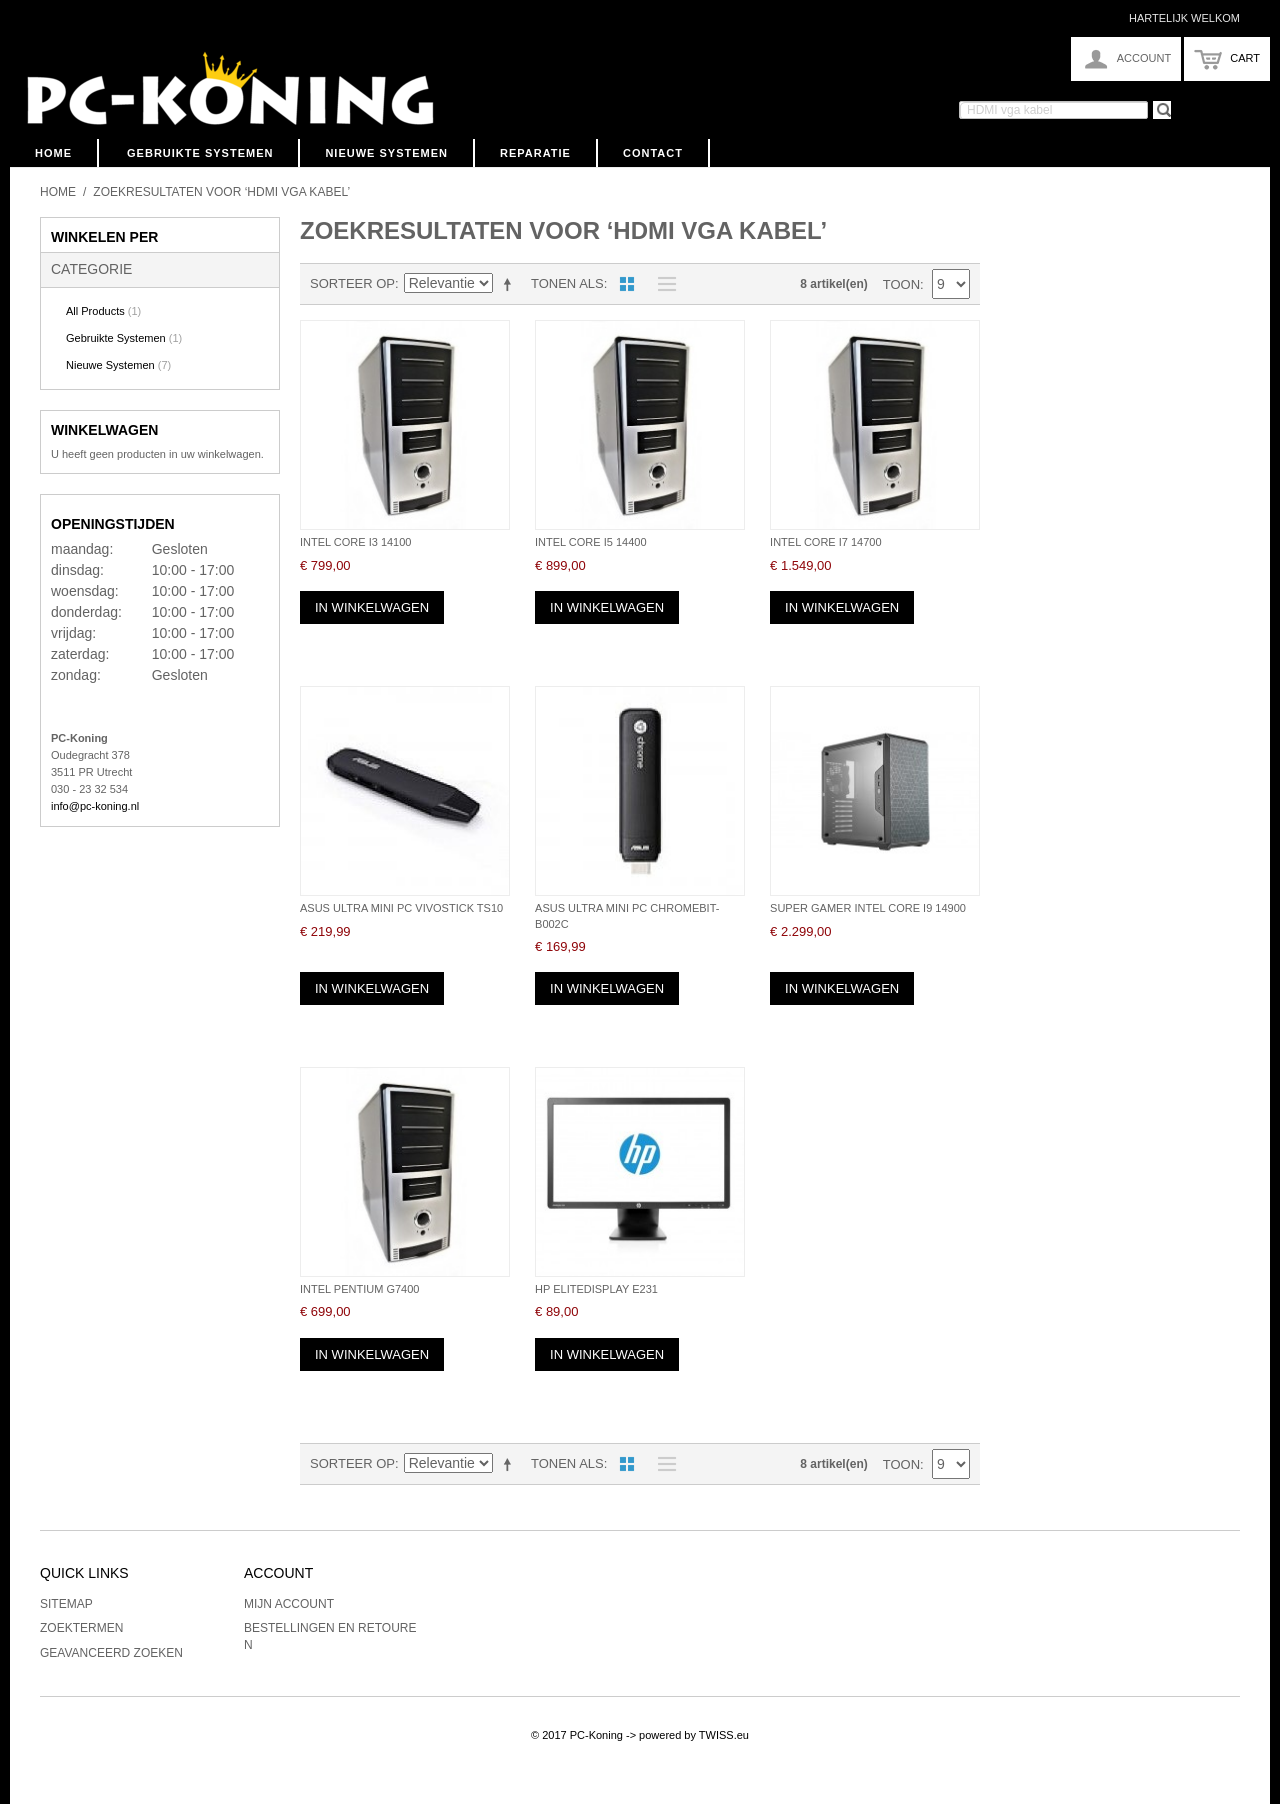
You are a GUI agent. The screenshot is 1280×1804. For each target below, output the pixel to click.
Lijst (662, 284)
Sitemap (66, 1604)
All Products (103, 311)
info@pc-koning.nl (95, 806)
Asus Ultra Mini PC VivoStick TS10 (401, 908)
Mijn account (289, 1604)
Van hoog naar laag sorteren (511, 284)
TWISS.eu (724, 1735)
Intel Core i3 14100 (355, 542)
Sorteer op (352, 283)
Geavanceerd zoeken (111, 1653)
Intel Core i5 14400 (590, 542)
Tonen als (567, 283)
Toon (901, 284)
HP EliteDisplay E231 (596, 1289)
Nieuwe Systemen (386, 153)
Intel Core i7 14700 (825, 542)
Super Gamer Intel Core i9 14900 (868, 908)
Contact (653, 153)
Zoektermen (81, 1628)
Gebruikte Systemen (200, 153)
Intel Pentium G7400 (359, 1289)
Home (53, 153)
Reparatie (535, 153)
